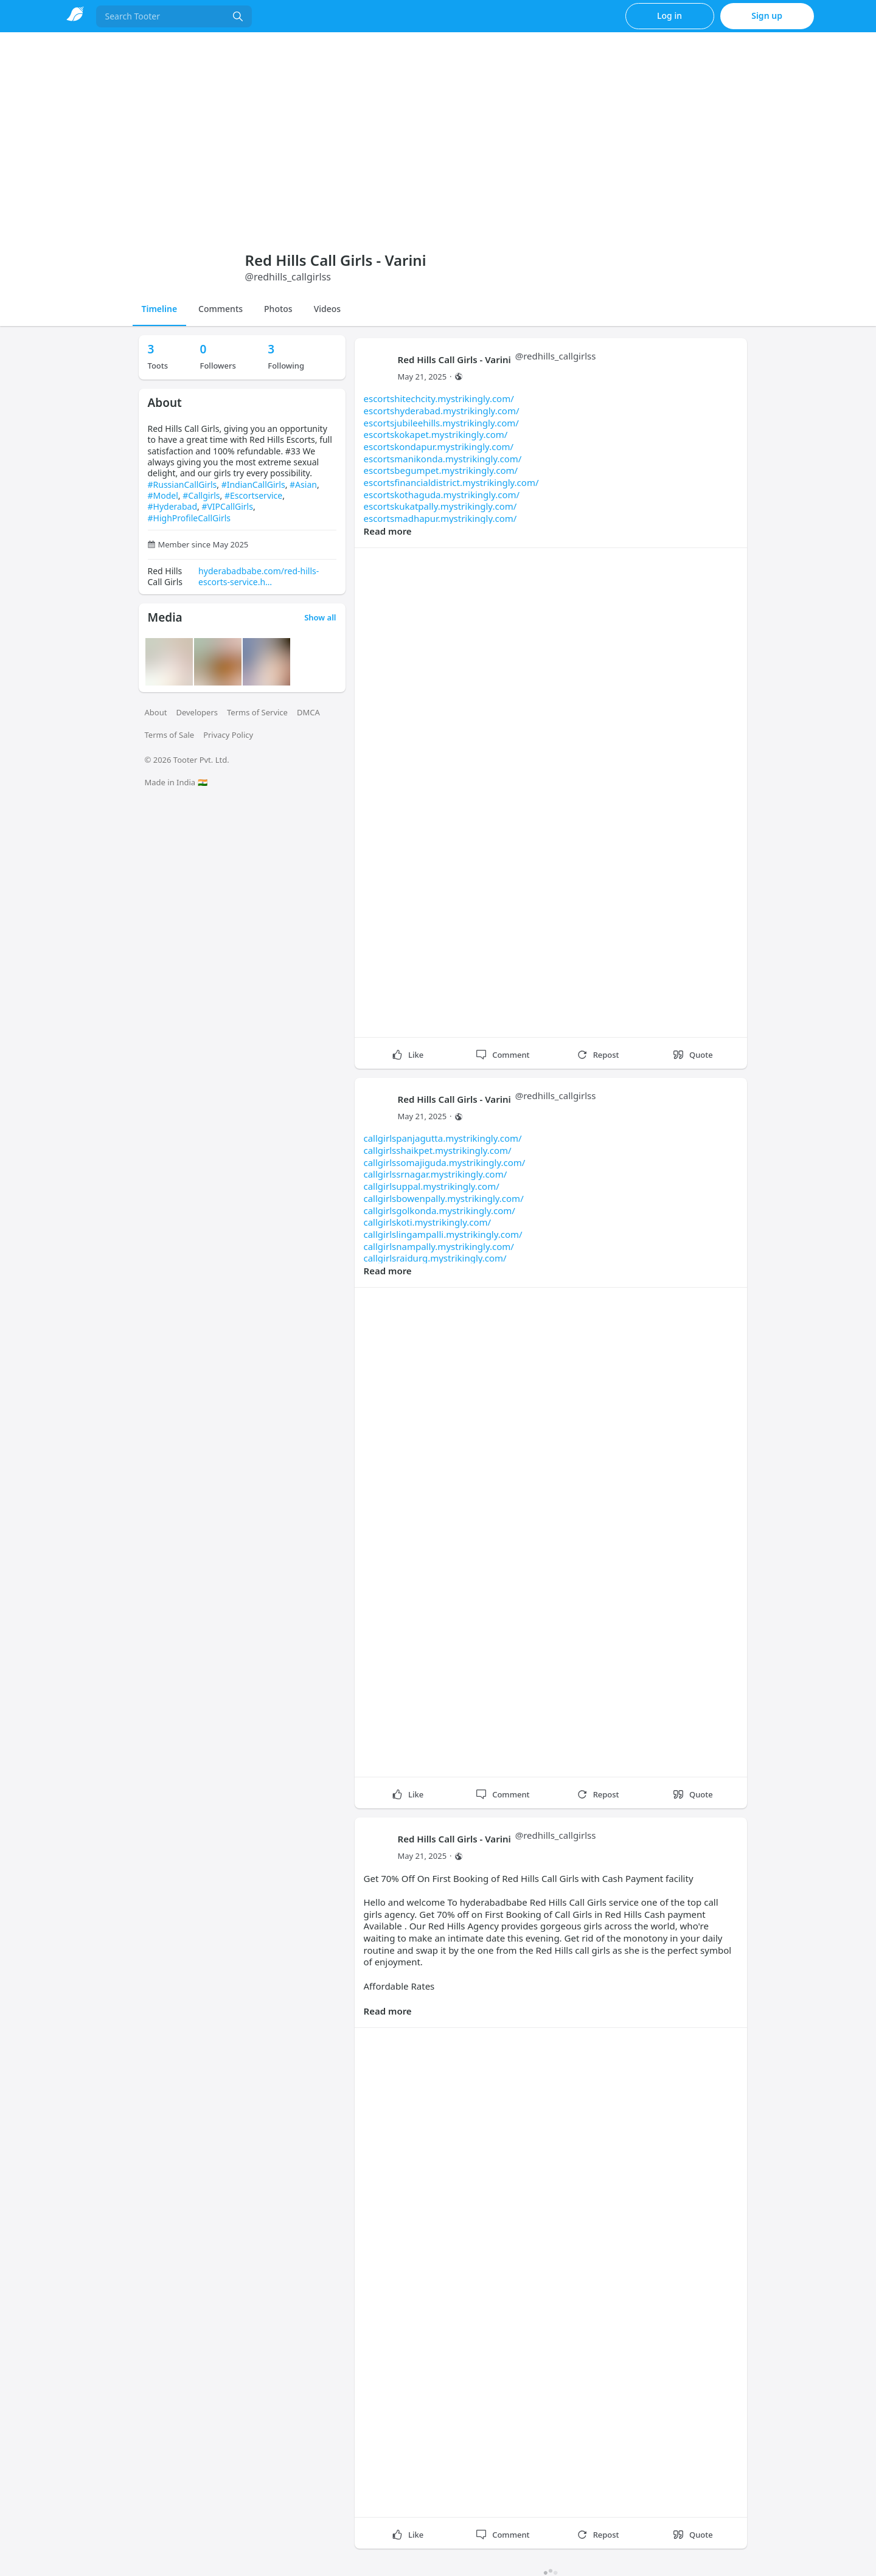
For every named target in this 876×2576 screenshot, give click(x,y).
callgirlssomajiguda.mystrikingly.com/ (445, 1162)
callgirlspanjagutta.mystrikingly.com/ (443, 1138)
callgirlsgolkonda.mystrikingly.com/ (439, 1210)
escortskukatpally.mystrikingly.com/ (440, 506)
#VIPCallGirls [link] (227, 506)
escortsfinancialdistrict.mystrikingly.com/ (451, 482)
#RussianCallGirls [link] (182, 484)
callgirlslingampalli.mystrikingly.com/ (443, 1234)
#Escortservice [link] (253, 495)
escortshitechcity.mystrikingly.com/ (439, 398)
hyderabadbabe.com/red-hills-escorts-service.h (258, 576)
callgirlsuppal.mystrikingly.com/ (431, 1186)
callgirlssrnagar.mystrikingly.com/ (435, 1174)
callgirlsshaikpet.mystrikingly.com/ (438, 1150)
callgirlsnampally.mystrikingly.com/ (439, 1246)
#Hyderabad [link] (173, 506)
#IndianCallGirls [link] (253, 484)
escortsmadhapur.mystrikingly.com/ (440, 518)
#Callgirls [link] (201, 495)
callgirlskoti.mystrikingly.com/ (428, 1222)
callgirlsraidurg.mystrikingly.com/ (435, 1258)
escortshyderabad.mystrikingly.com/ (442, 410)
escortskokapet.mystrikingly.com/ (436, 434)
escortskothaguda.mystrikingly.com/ (442, 494)
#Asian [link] (303, 484)
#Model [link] (163, 495)
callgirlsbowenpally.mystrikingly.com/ (444, 1198)
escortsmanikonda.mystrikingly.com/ (443, 459)
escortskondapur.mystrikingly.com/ (439, 446)
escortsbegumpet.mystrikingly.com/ (441, 470)
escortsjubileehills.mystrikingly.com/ (441, 423)
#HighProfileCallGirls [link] (189, 518)
